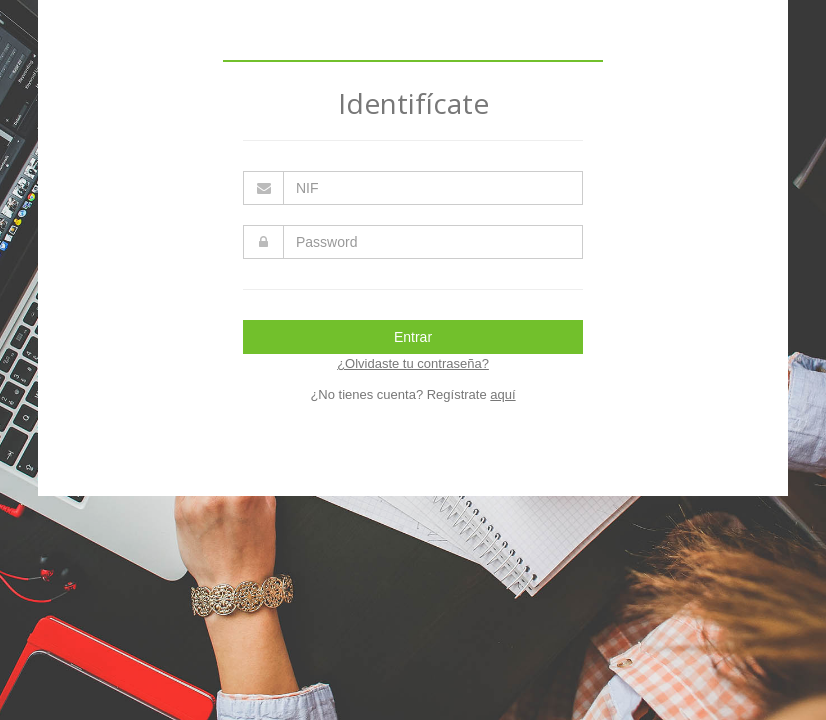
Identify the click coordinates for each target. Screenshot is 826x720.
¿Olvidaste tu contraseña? (413, 363)
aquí (502, 394)
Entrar (413, 337)
